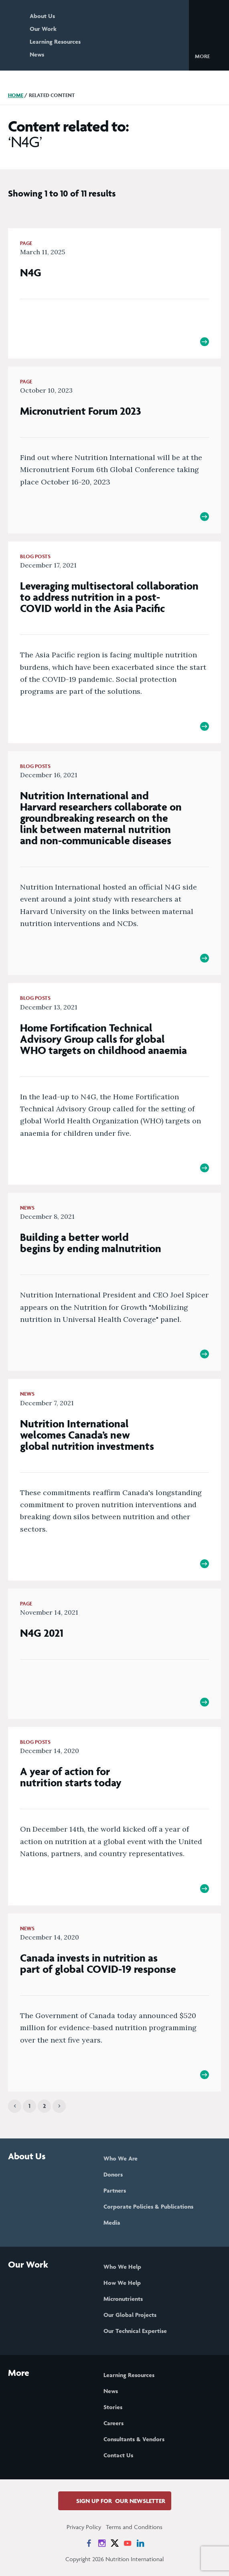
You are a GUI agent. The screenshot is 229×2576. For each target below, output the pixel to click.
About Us (42, 16)
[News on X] (115, 2543)
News (37, 54)
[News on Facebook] (89, 2543)
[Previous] (14, 2106)
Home (15, 95)
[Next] (59, 2106)
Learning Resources (55, 41)
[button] (209, 56)
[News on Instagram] (102, 2543)
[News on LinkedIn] (140, 2543)
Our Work (43, 28)
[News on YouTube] (127, 2543)
